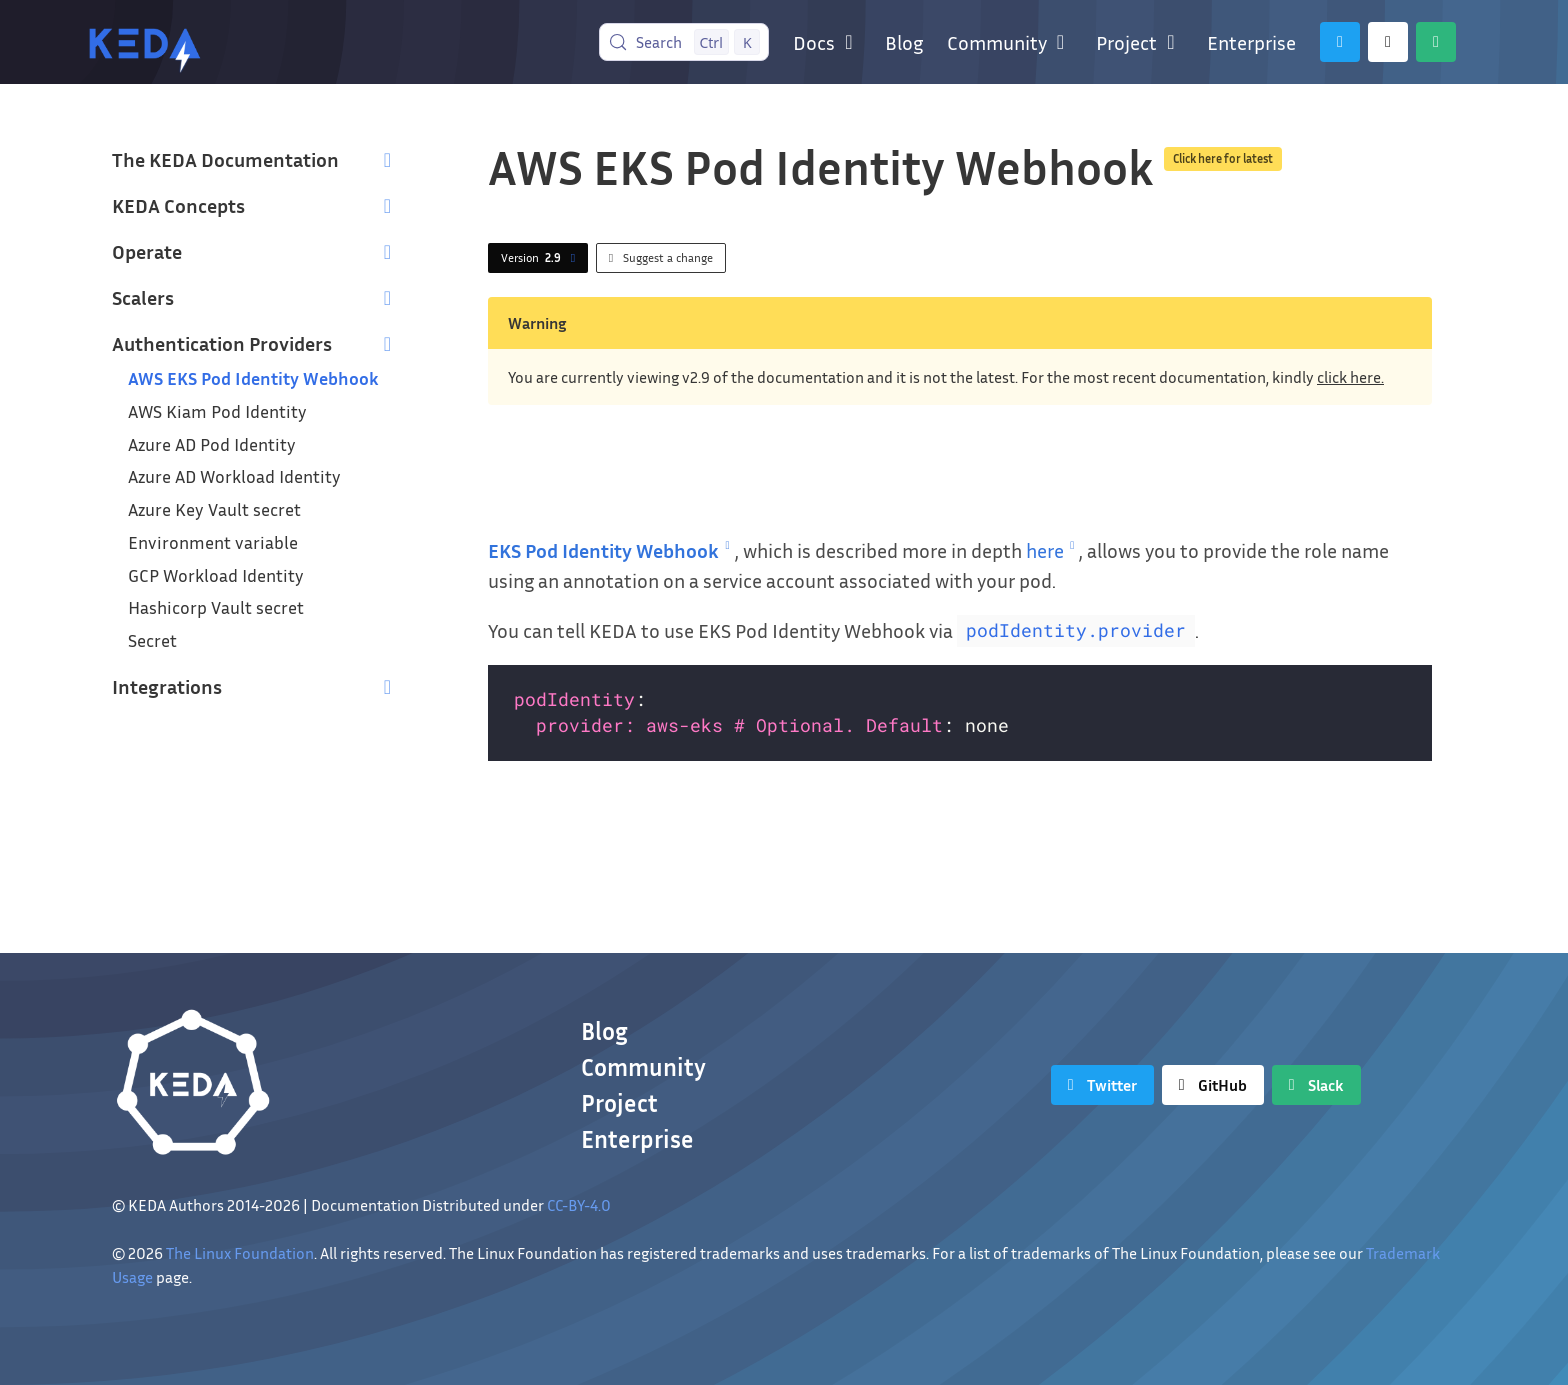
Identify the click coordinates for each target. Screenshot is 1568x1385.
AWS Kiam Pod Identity (217, 411)
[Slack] (1436, 42)
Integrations (167, 686)
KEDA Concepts (178, 205)
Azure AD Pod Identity (212, 444)
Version (541, 258)
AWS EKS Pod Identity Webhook (253, 378)
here (1053, 550)
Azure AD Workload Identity (234, 476)
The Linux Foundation (240, 1253)
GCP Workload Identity (216, 575)
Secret (152, 640)
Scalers (143, 297)
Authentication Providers (222, 343)
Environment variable (213, 542)
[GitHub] (1388, 42)
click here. (1350, 377)
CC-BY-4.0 (579, 1205)
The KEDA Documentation (225, 159)
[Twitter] (1340, 42)
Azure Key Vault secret (214, 509)
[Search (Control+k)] (684, 42)
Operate (147, 251)
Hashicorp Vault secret (216, 607)
